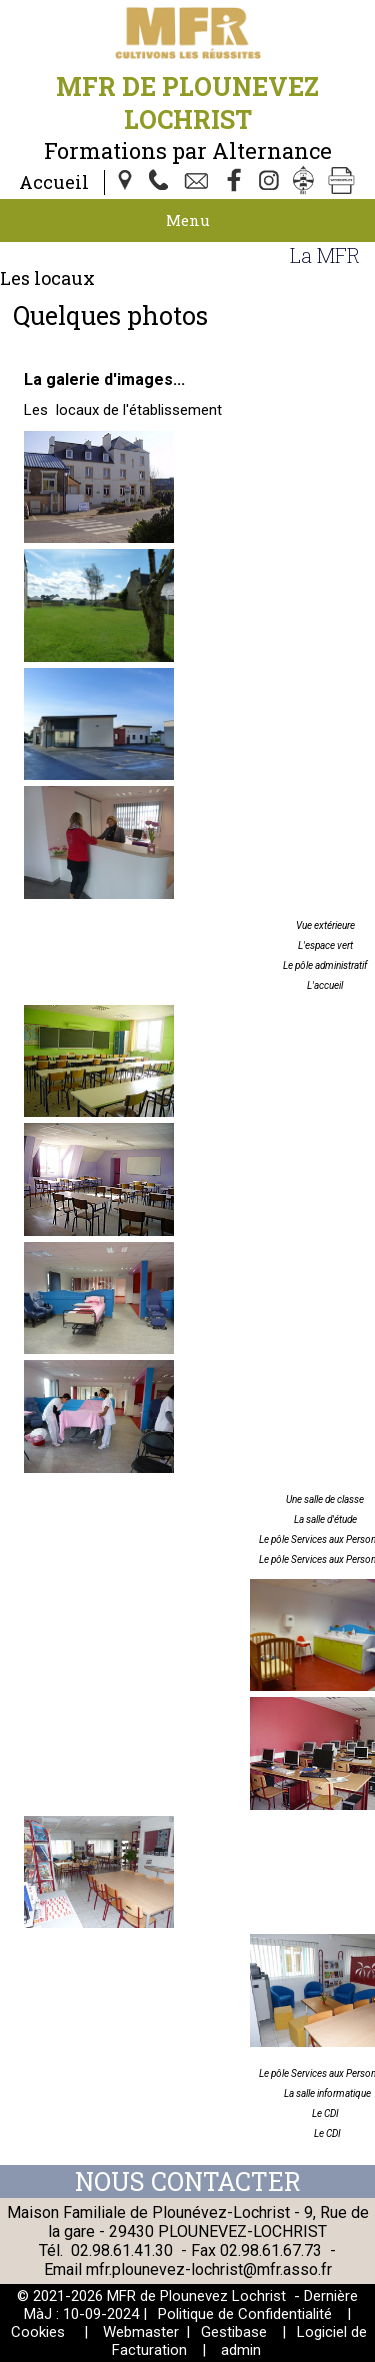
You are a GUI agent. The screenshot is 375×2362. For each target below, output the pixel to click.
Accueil (54, 182)
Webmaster (141, 2332)
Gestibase (234, 2332)
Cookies (38, 2332)
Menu (188, 220)
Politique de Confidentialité (245, 2314)
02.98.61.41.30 (122, 2250)
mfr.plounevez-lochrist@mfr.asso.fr (209, 2269)
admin (241, 2350)
